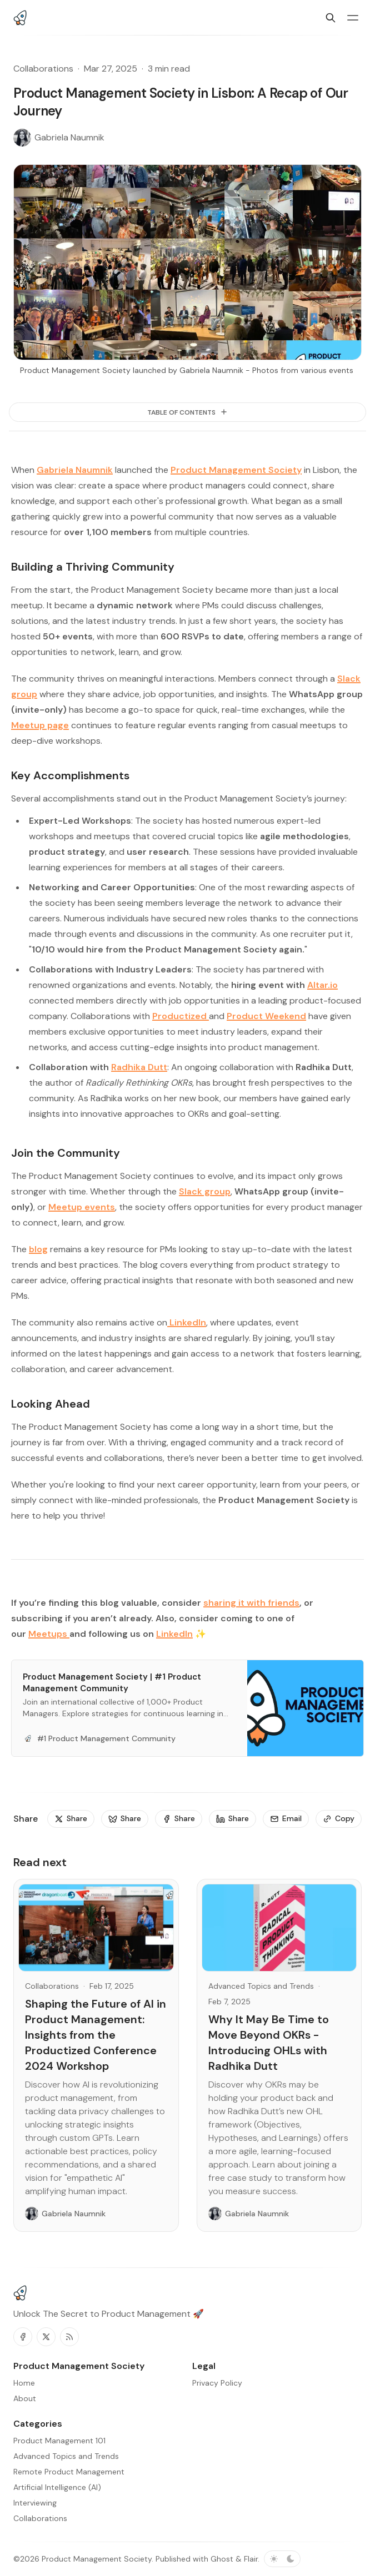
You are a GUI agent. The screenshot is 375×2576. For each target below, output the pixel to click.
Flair (251, 2559)
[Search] (330, 18)
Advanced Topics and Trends (261, 1986)
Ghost (222, 2559)
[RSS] (69, 2336)
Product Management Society (97, 2559)
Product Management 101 (59, 2441)
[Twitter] (46, 2336)
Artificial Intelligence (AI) (57, 2487)
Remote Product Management (68, 2472)
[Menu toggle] (353, 18)
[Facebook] (22, 2336)
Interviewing (35, 2503)
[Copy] (339, 1819)
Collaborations (43, 68)
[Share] (70, 1819)
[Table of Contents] (187, 412)
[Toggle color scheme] (282, 2558)
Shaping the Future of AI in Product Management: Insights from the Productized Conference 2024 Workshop (95, 2035)
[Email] (286, 1819)
